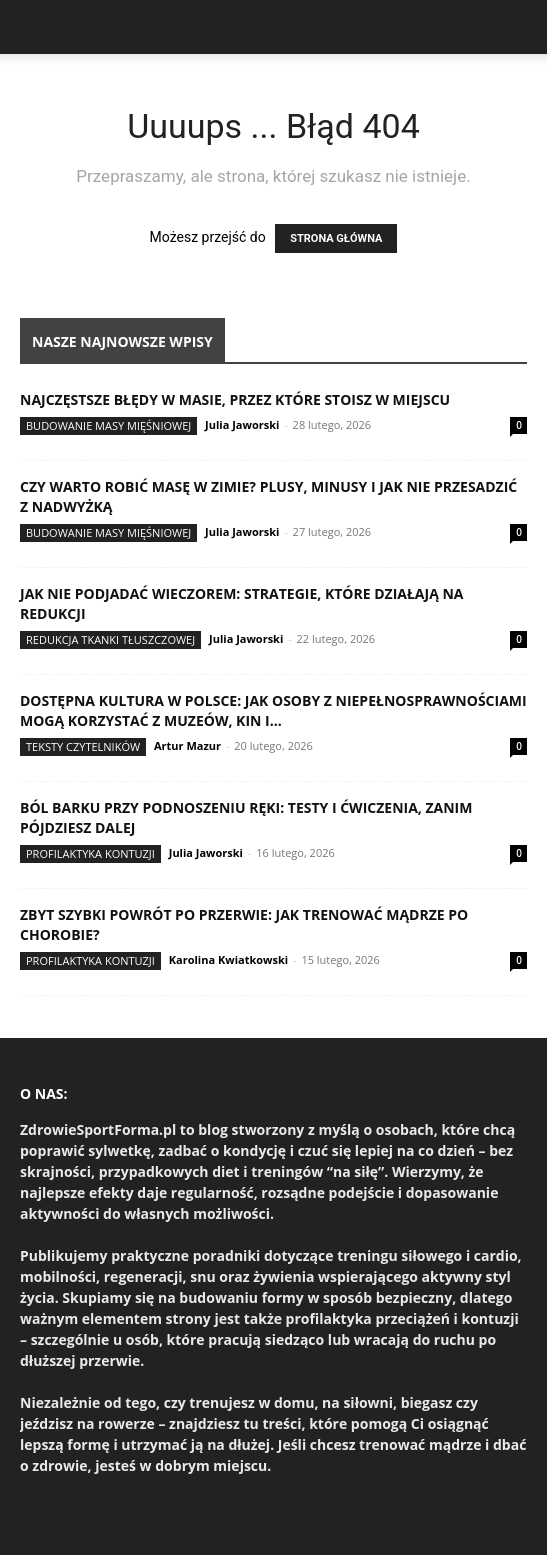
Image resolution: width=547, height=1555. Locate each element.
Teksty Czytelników (83, 746)
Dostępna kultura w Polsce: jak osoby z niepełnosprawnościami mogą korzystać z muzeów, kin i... (273, 710)
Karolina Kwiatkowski (228, 959)
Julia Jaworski (242, 424)
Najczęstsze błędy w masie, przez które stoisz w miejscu (235, 399)
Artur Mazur (187, 745)
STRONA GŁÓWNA (336, 238)
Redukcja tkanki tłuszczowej (110, 639)
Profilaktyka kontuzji (90, 853)
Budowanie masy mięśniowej (108, 425)
